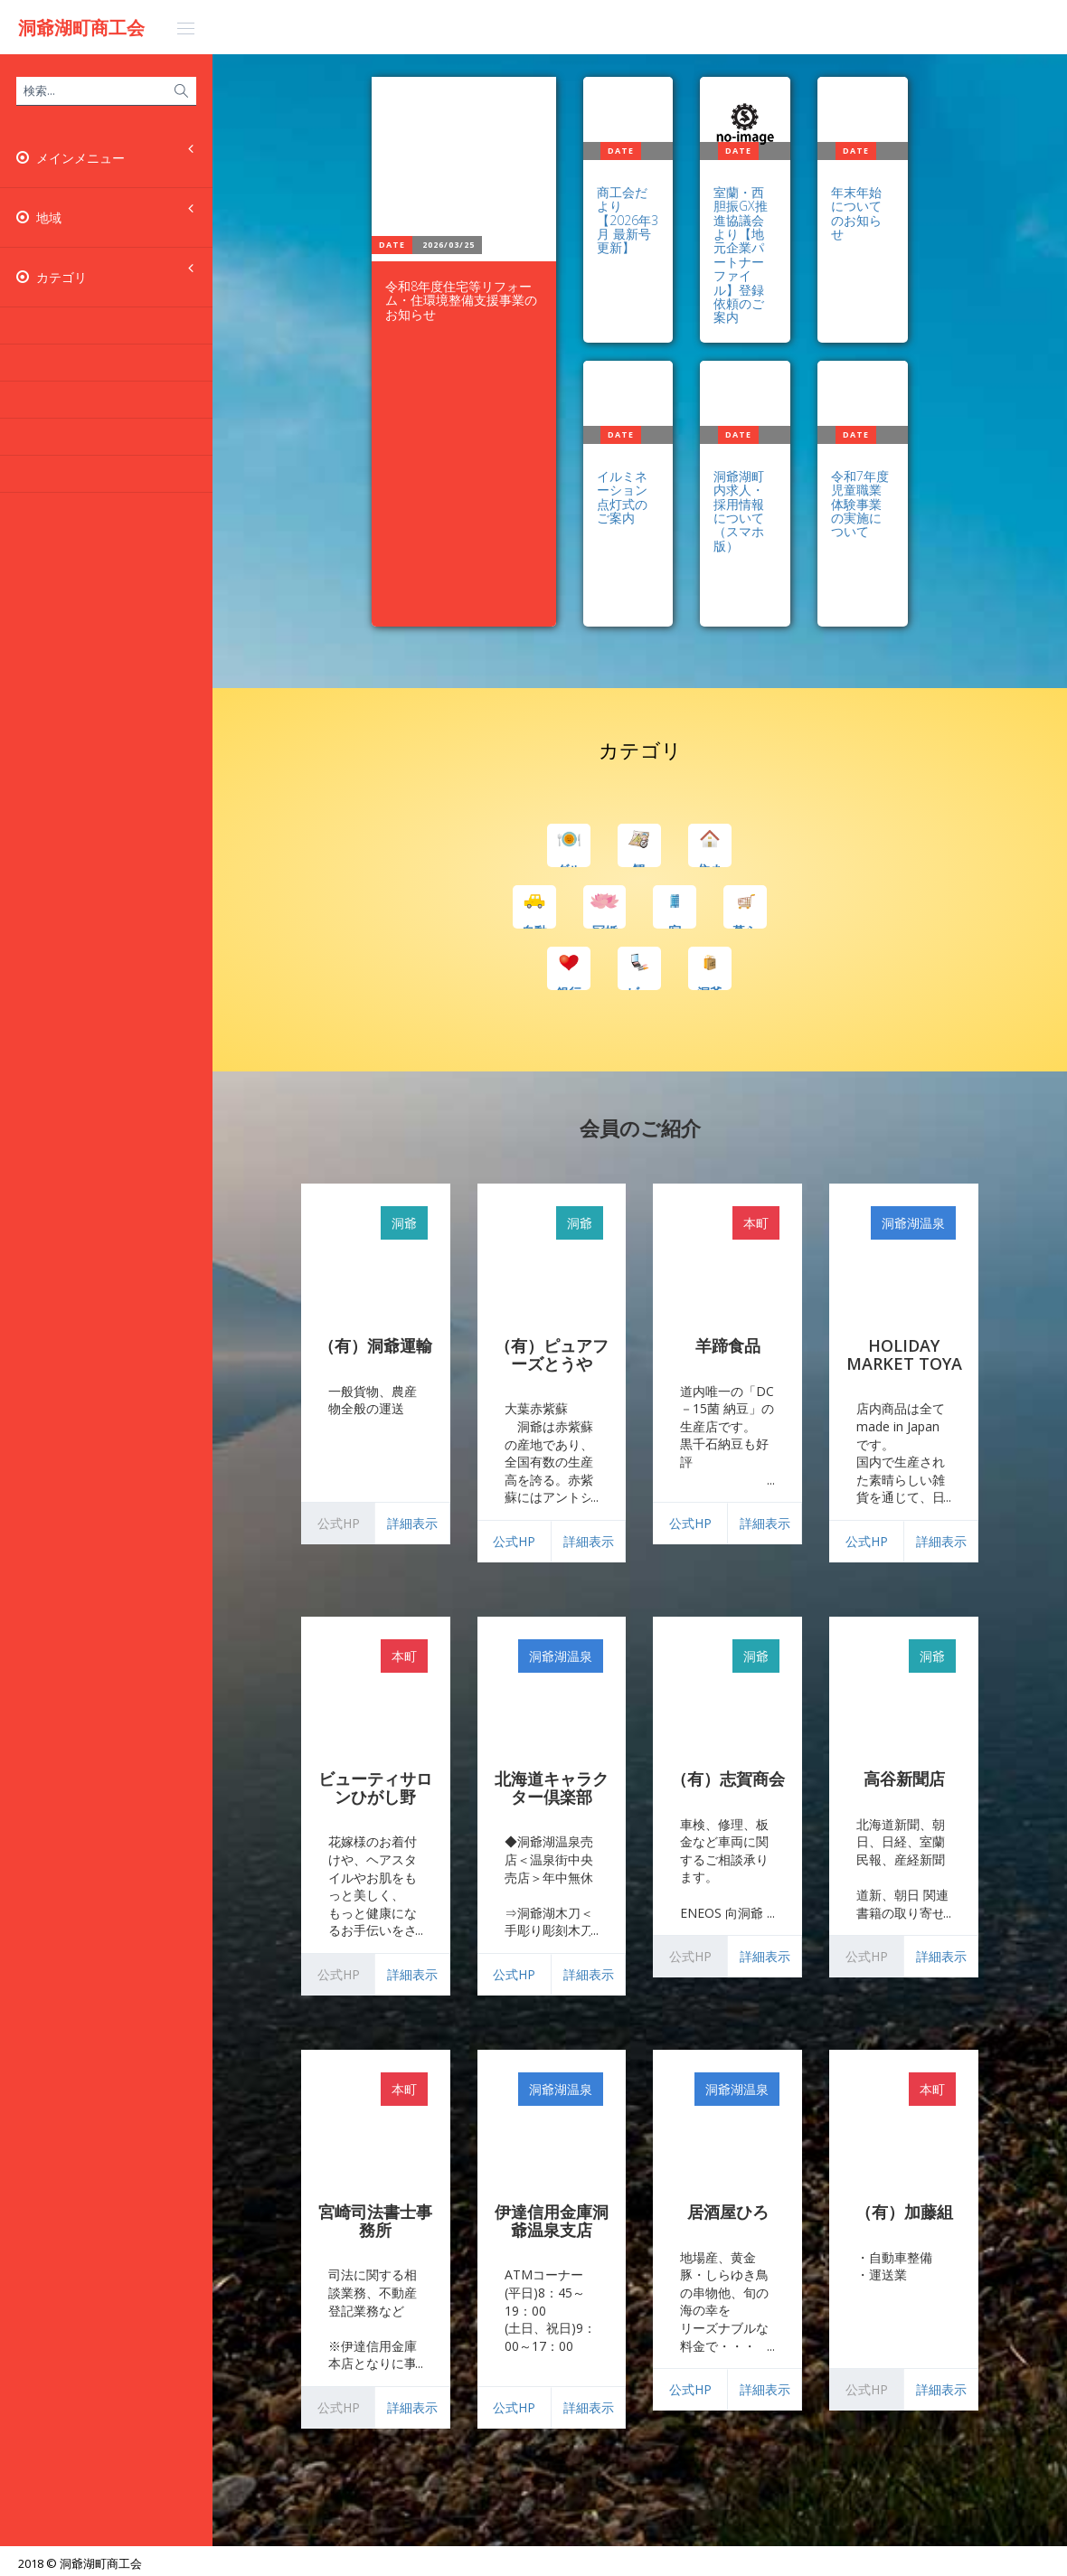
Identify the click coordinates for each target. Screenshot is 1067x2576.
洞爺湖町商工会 (81, 27)
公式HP (514, 1541)
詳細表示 (412, 1523)
